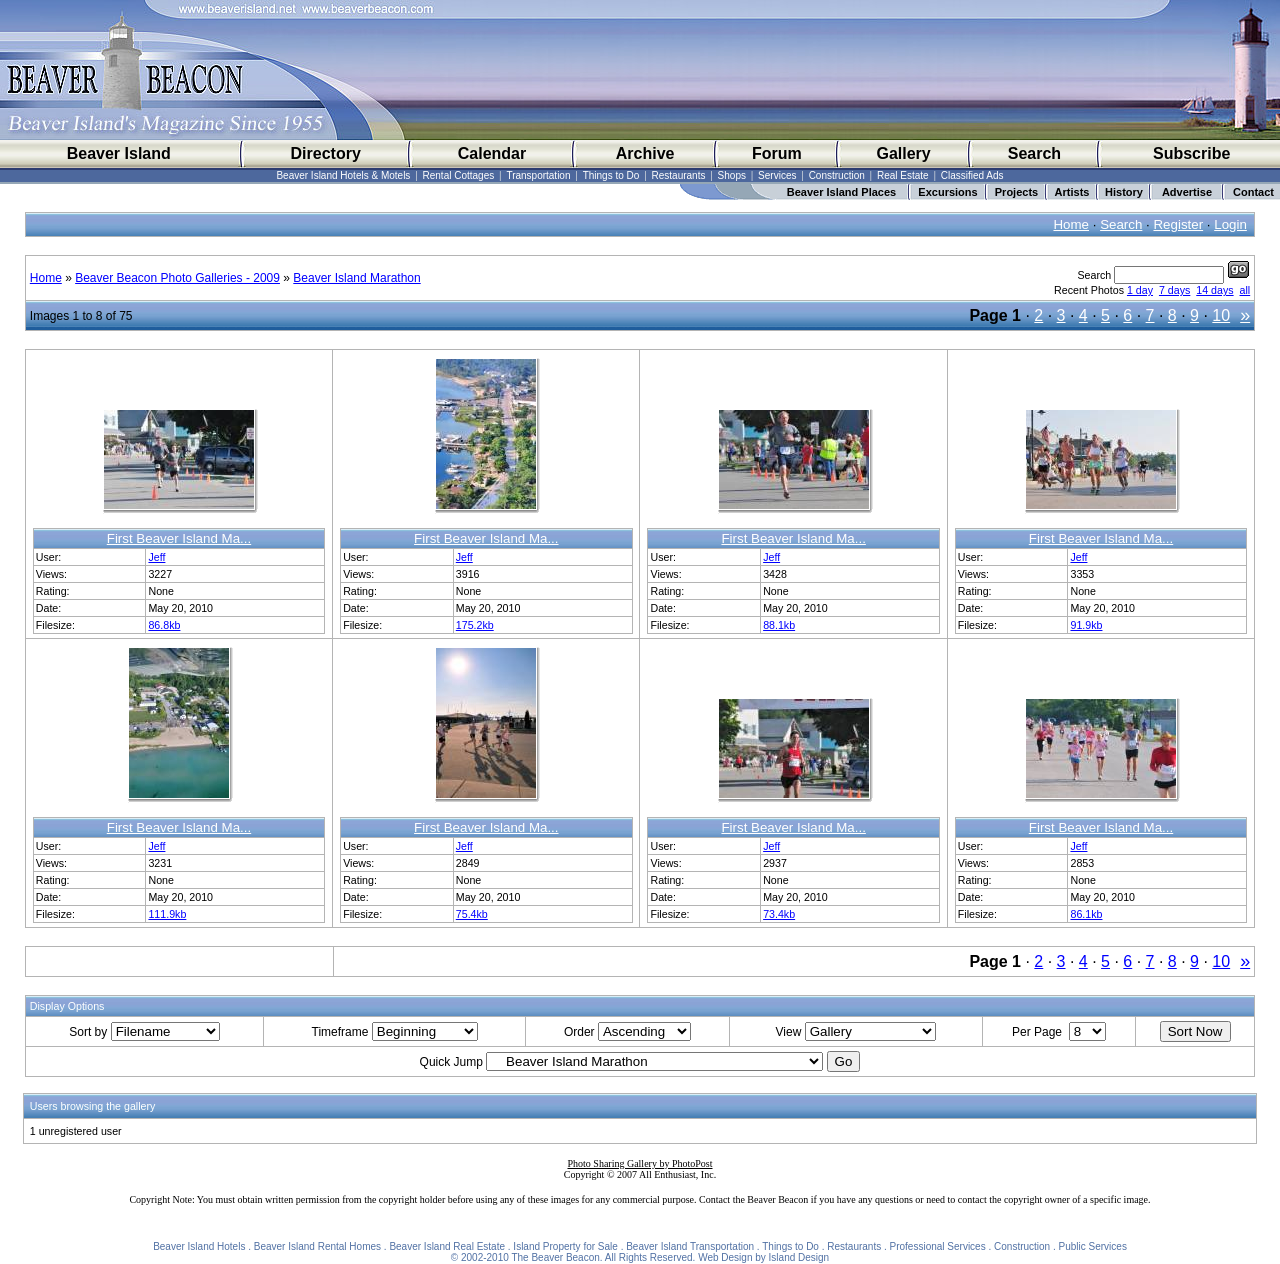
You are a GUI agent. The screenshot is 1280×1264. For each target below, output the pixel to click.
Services (777, 175)
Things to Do (611, 175)
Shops (732, 175)
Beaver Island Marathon (356, 278)
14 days (1214, 290)
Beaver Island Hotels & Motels (343, 175)
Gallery (903, 153)
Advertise (1187, 192)
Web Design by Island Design (763, 1257)
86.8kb (164, 625)
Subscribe (1191, 153)
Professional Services (938, 1246)
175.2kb (475, 625)
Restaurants (679, 175)
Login (1230, 224)
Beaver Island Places (841, 192)
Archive (645, 153)
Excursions (947, 192)
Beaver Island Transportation (690, 1246)
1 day (1140, 290)
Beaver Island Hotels (199, 1246)
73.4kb (779, 914)
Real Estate (903, 175)
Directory (326, 153)
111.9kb (167, 914)
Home (1071, 224)
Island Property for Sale (565, 1246)
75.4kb (472, 914)
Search (1034, 153)
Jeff (156, 557)
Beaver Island (119, 153)
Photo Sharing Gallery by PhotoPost (639, 1163)
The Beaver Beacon (555, 1257)
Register (1178, 224)
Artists (1072, 192)
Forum (777, 153)
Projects (1016, 192)
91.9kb (1086, 625)
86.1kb (1086, 914)
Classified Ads (972, 175)
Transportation (538, 175)
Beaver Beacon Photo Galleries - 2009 (177, 278)
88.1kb (779, 625)
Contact (1253, 192)
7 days (1174, 290)
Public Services (1093, 1246)
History (1124, 192)
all (1245, 290)
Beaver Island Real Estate (447, 1246)
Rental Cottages (459, 175)
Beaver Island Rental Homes (317, 1246)
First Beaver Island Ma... (179, 538)
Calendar (492, 153)
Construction (837, 175)
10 (1221, 315)
